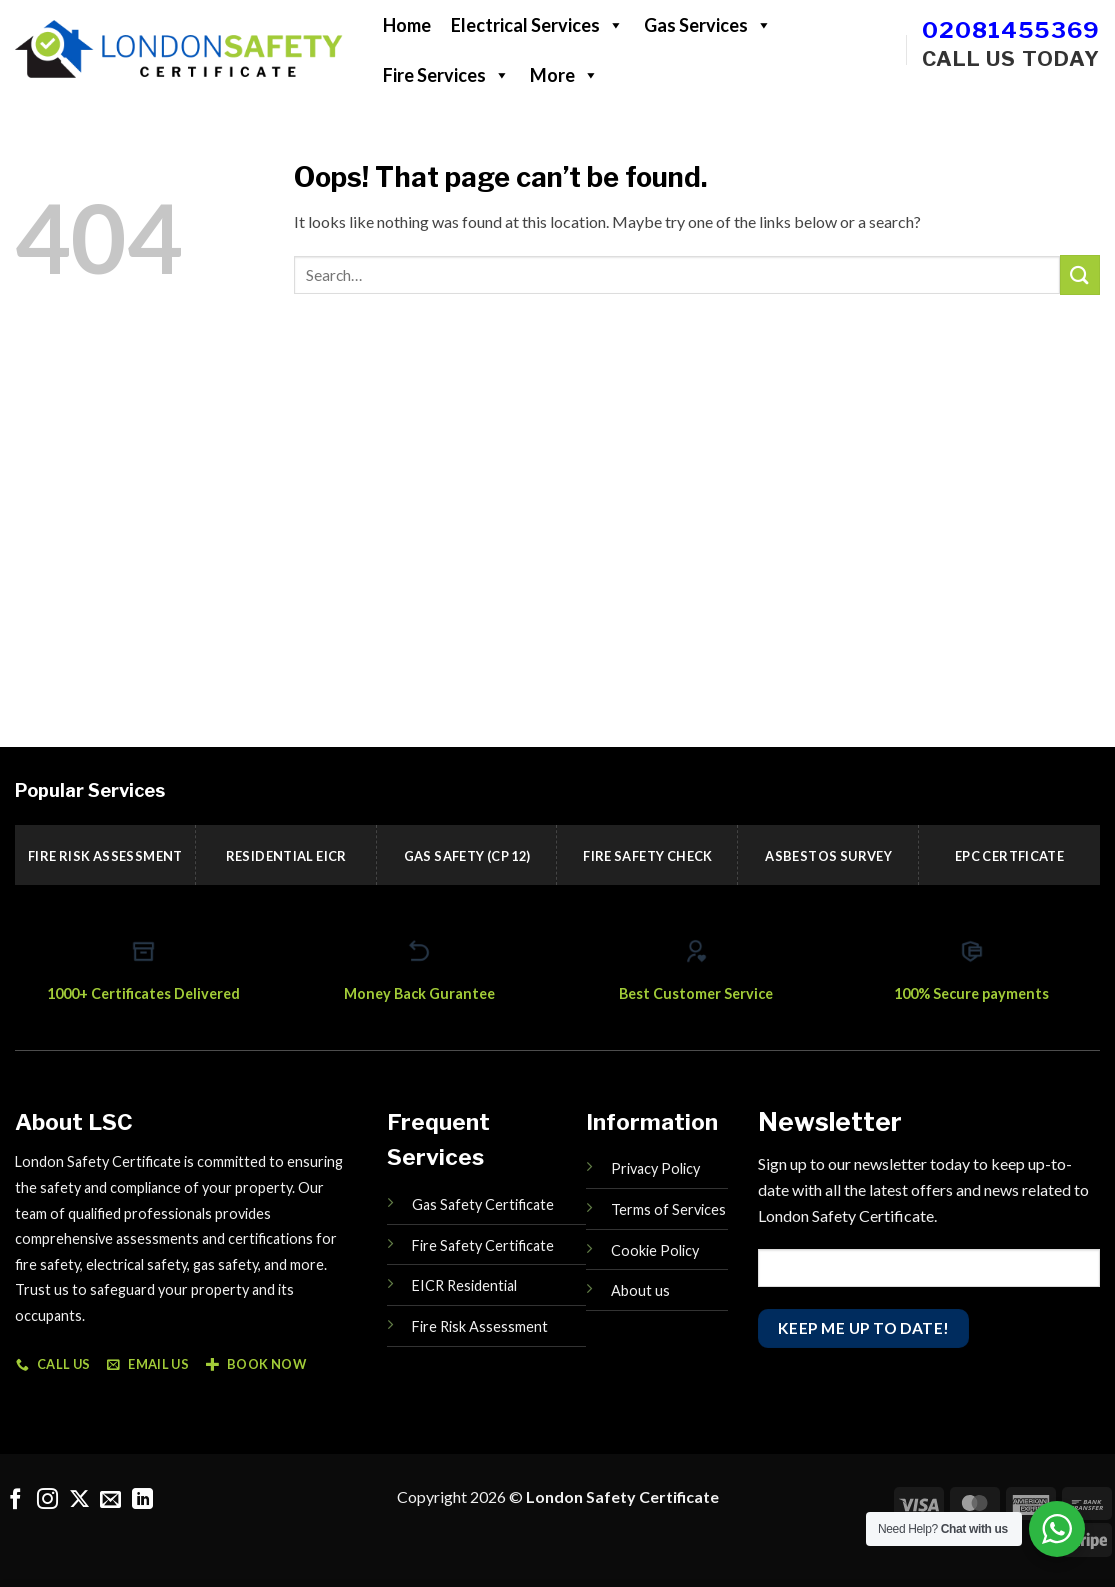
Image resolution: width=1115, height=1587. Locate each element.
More (564, 75)
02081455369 (1011, 30)
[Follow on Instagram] (47, 1500)
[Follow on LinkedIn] (142, 1500)
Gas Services (708, 25)
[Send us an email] (110, 1500)
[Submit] (1080, 274)
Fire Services (446, 75)
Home (407, 25)
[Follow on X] (79, 1500)
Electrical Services (537, 25)
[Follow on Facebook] (15, 1500)
